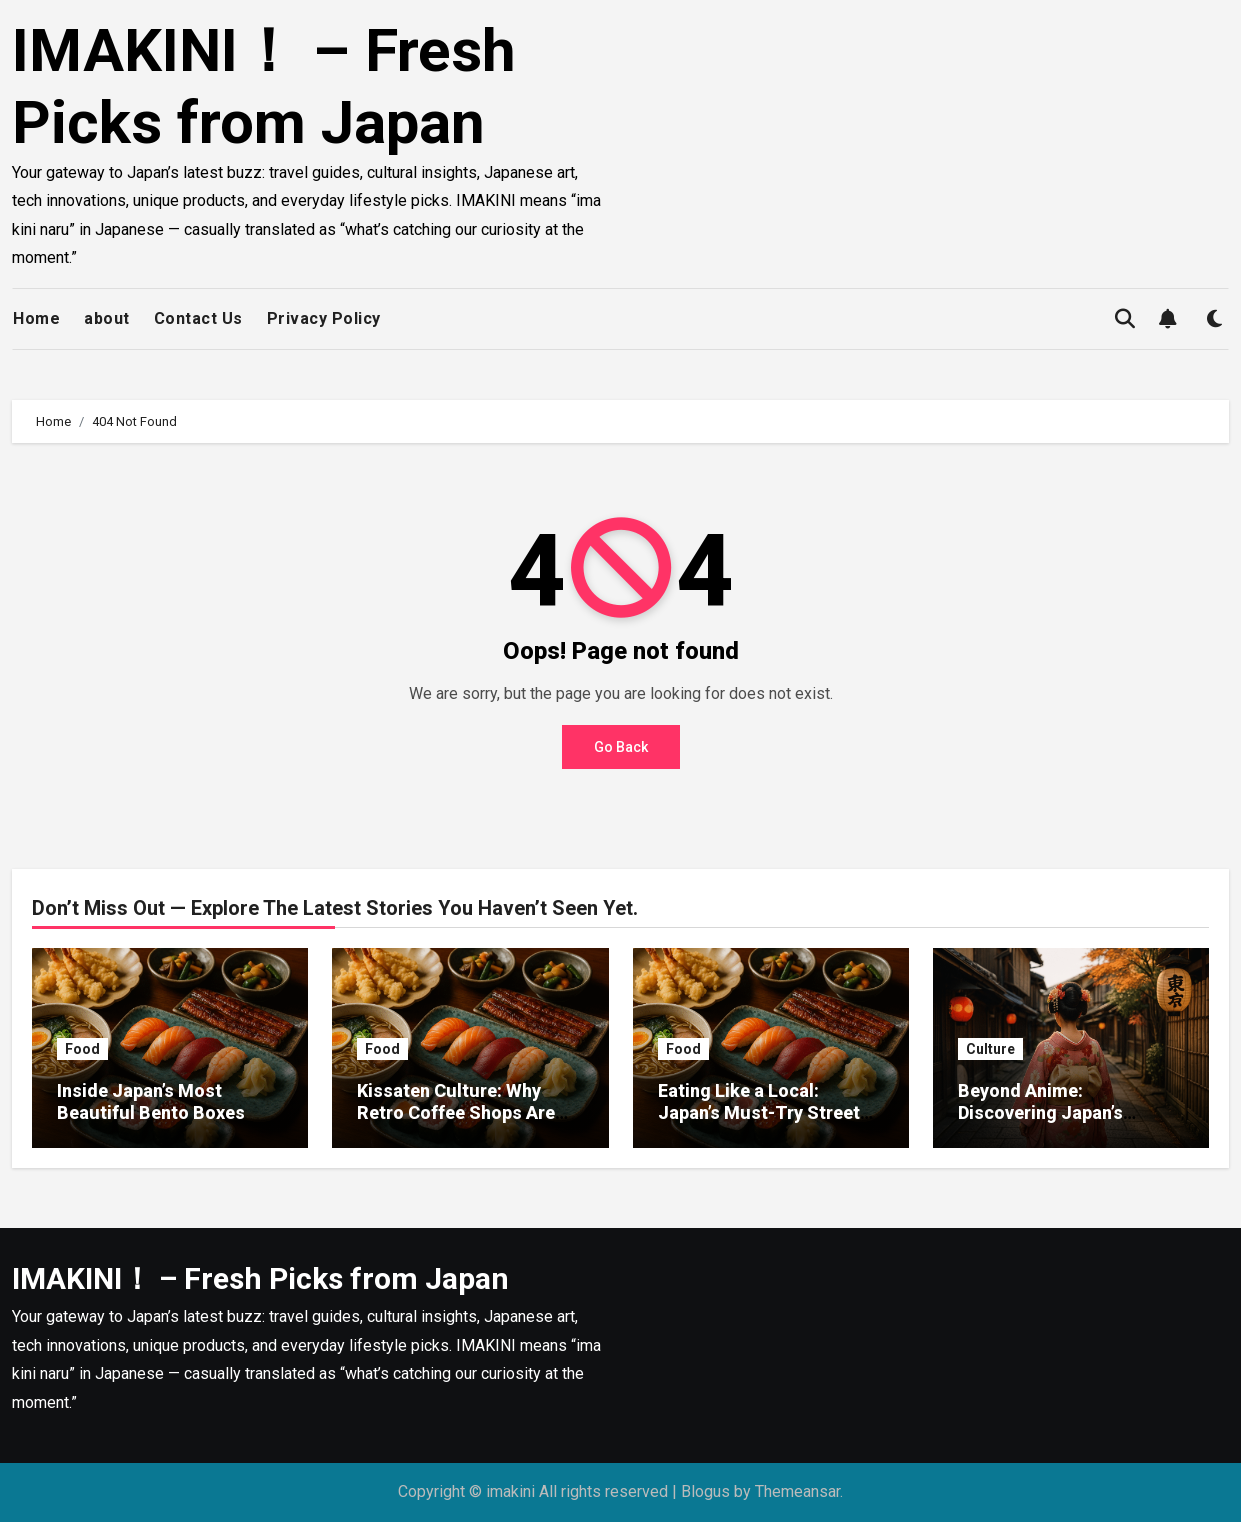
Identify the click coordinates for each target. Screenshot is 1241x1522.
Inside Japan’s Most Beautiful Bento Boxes (151, 1101)
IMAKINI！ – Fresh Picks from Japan (264, 86)
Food (82, 1049)
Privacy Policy (324, 318)
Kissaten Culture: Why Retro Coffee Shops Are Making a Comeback (456, 1112)
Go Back (621, 747)
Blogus (705, 1491)
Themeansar (797, 1491)
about (107, 318)
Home (36, 318)
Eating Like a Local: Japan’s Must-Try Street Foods (759, 1112)
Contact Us (198, 318)
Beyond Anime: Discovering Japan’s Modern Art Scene (1040, 1112)
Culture (990, 1049)
